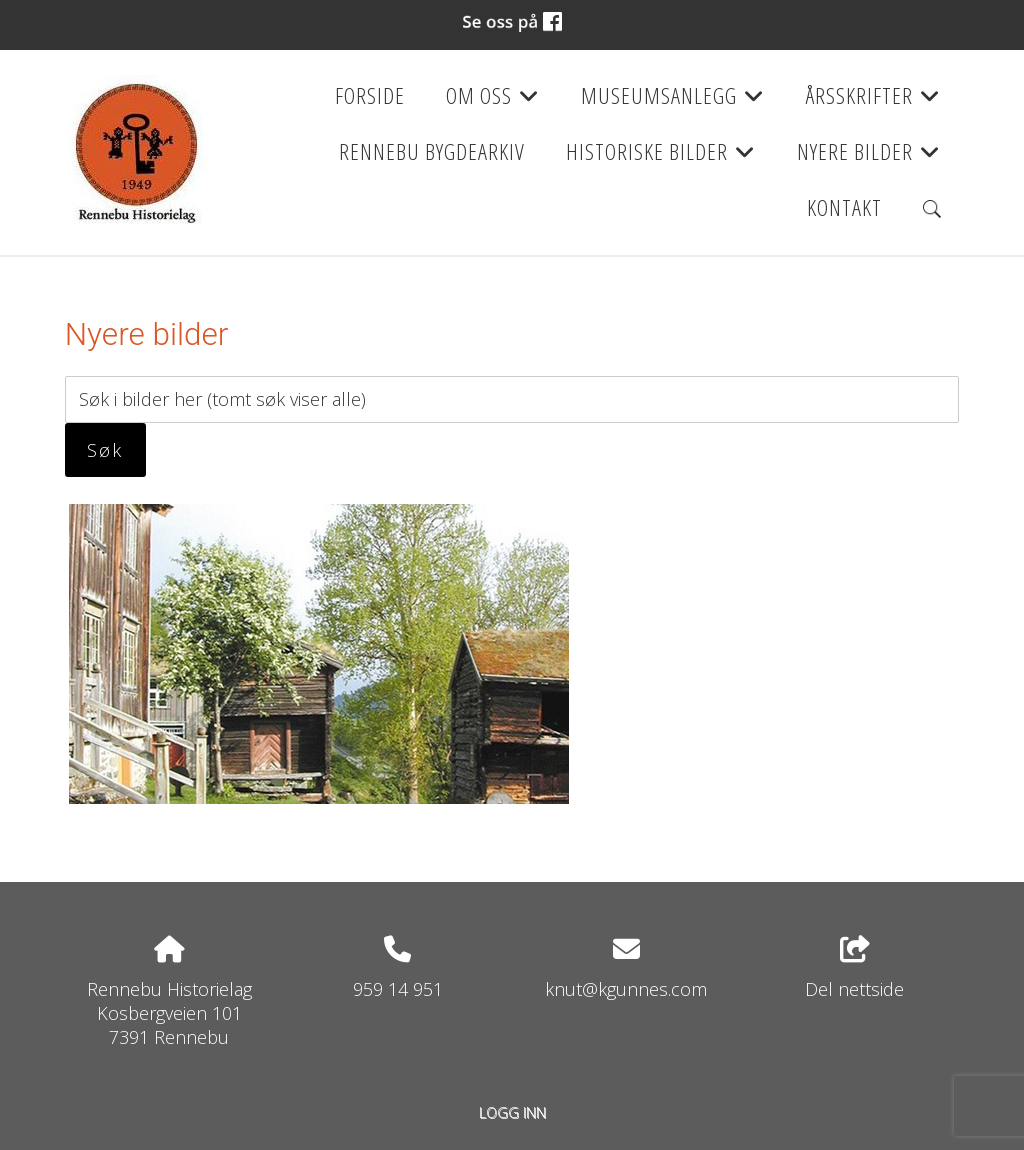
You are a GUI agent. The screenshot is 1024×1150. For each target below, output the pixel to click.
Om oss (493, 102)
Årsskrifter (873, 102)
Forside (370, 95)
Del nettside (854, 968)
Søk (105, 450)
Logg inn (512, 1112)
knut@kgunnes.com (626, 989)
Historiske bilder (661, 158)
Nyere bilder (869, 158)
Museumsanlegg (673, 102)
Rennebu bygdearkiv (432, 151)
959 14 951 (398, 989)
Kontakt (844, 207)
